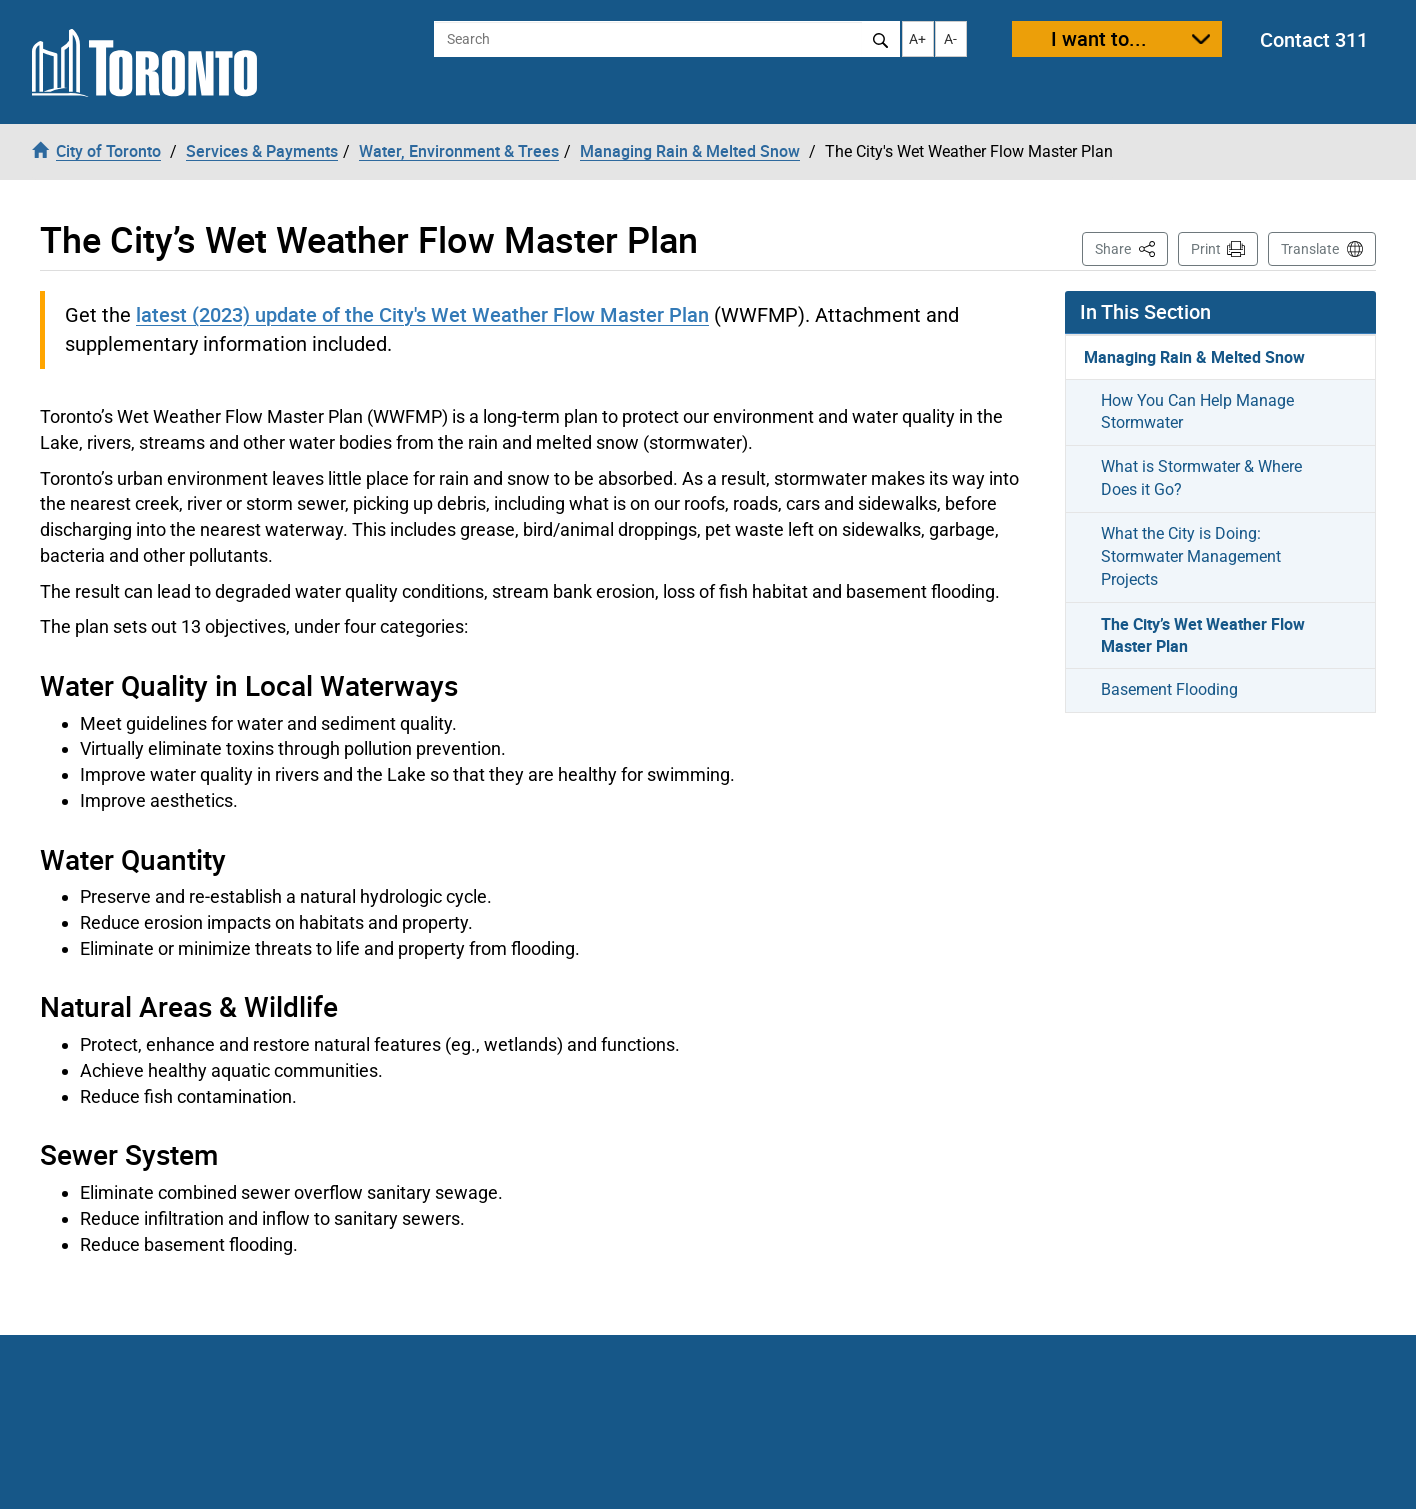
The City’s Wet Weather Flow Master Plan (1203, 635)
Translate (1310, 249)
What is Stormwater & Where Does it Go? (1201, 478)
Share (1131, 247)
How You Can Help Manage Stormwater (1197, 412)
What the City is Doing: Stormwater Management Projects (1191, 556)
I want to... (1099, 38)
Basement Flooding (1169, 689)
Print (1206, 249)
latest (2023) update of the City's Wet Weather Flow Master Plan (422, 314)
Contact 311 (1314, 39)
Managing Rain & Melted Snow (1194, 357)
